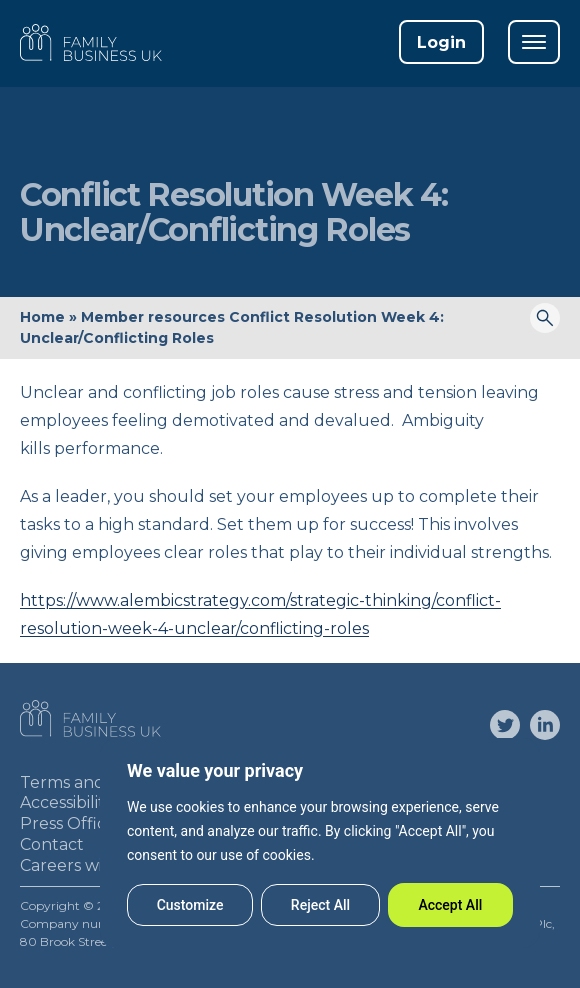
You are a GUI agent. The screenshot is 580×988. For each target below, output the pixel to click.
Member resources (153, 317)
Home (42, 317)
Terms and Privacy (93, 782)
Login (441, 42)
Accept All (450, 905)
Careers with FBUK (95, 865)
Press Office (68, 823)
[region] (320, 843)
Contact (52, 844)
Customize (190, 905)
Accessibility (66, 802)
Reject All (320, 905)
